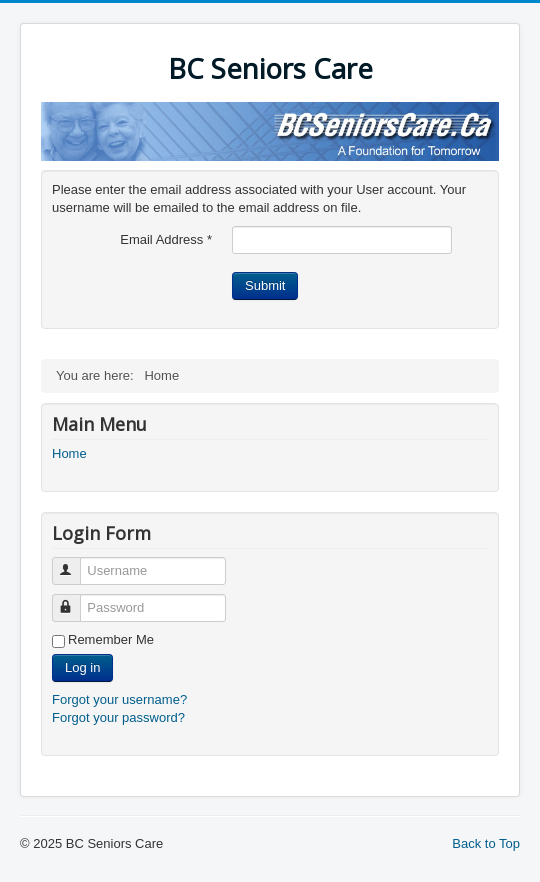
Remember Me (111, 639)
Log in (82, 667)
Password (75, 599)
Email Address (166, 239)
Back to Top (486, 843)
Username (75, 562)
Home (69, 453)
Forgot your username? (119, 699)
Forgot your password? (118, 717)
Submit (265, 285)
